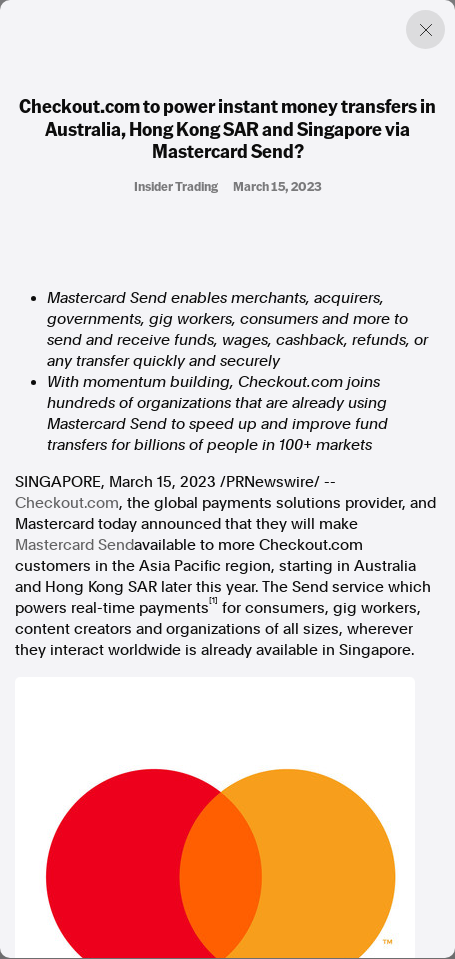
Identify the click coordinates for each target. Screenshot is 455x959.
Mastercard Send (74, 545)
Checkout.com (67, 503)
